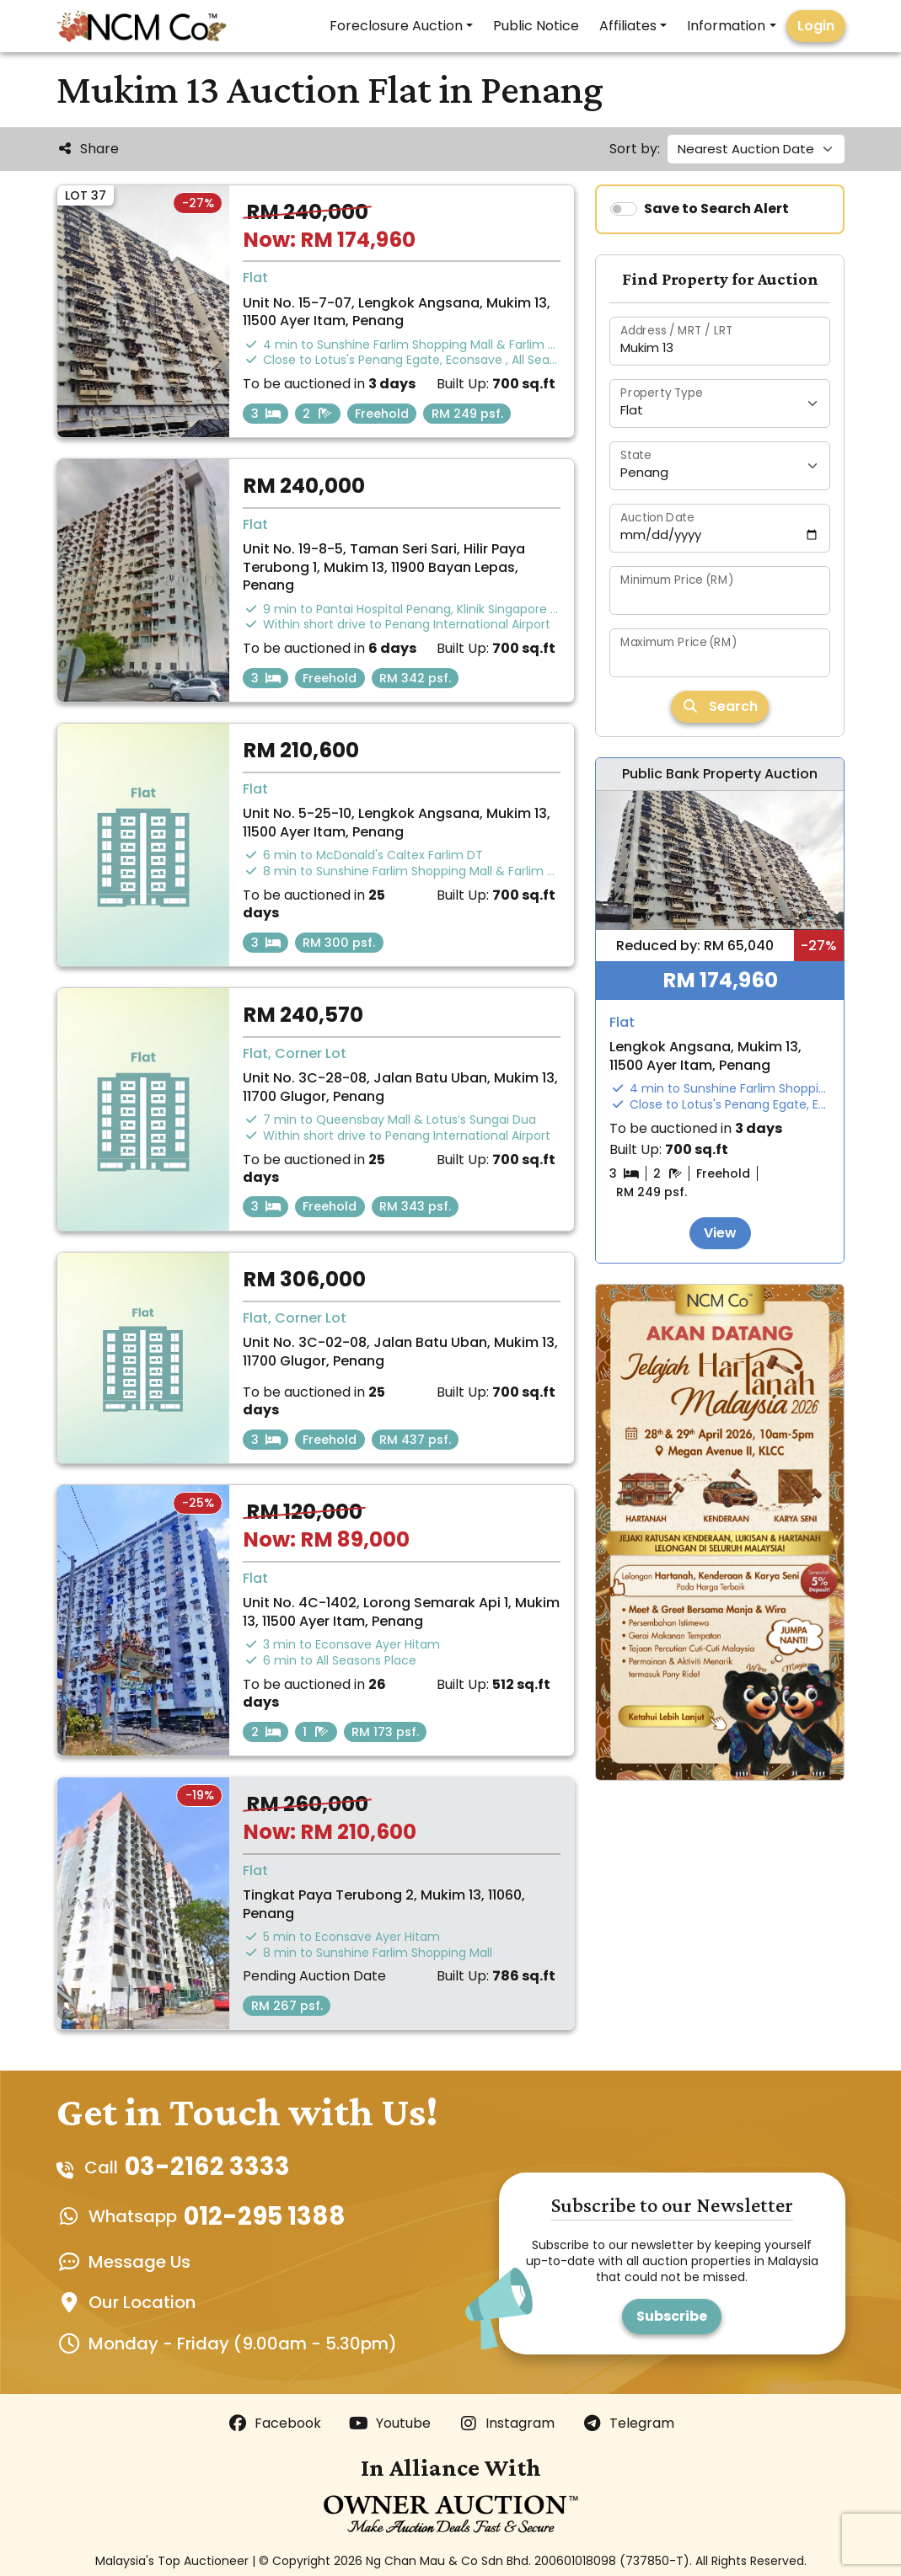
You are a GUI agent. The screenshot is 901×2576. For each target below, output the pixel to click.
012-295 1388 (265, 2216)
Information (726, 25)
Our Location (142, 2302)
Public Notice (536, 25)
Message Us (139, 2262)
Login (815, 25)
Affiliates (628, 25)
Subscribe (671, 2316)
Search (720, 706)
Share (87, 149)
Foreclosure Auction (396, 25)
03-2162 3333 (207, 2167)
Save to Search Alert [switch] (716, 208)
